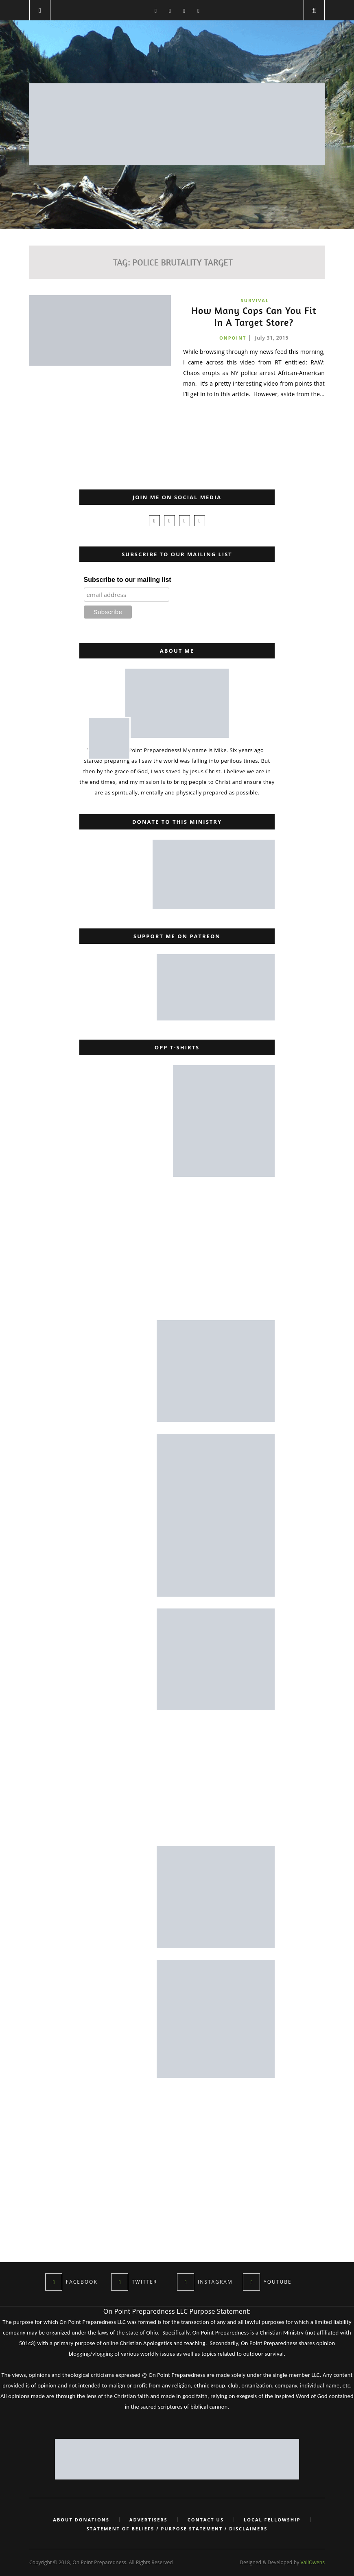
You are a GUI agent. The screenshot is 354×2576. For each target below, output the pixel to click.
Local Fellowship (272, 2519)
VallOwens (313, 2562)
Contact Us (206, 2519)
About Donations (81, 2519)
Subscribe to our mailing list (127, 579)
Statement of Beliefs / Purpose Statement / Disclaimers (177, 2528)
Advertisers (148, 2519)
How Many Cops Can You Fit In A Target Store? (253, 316)
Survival (255, 300)
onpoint (232, 338)
